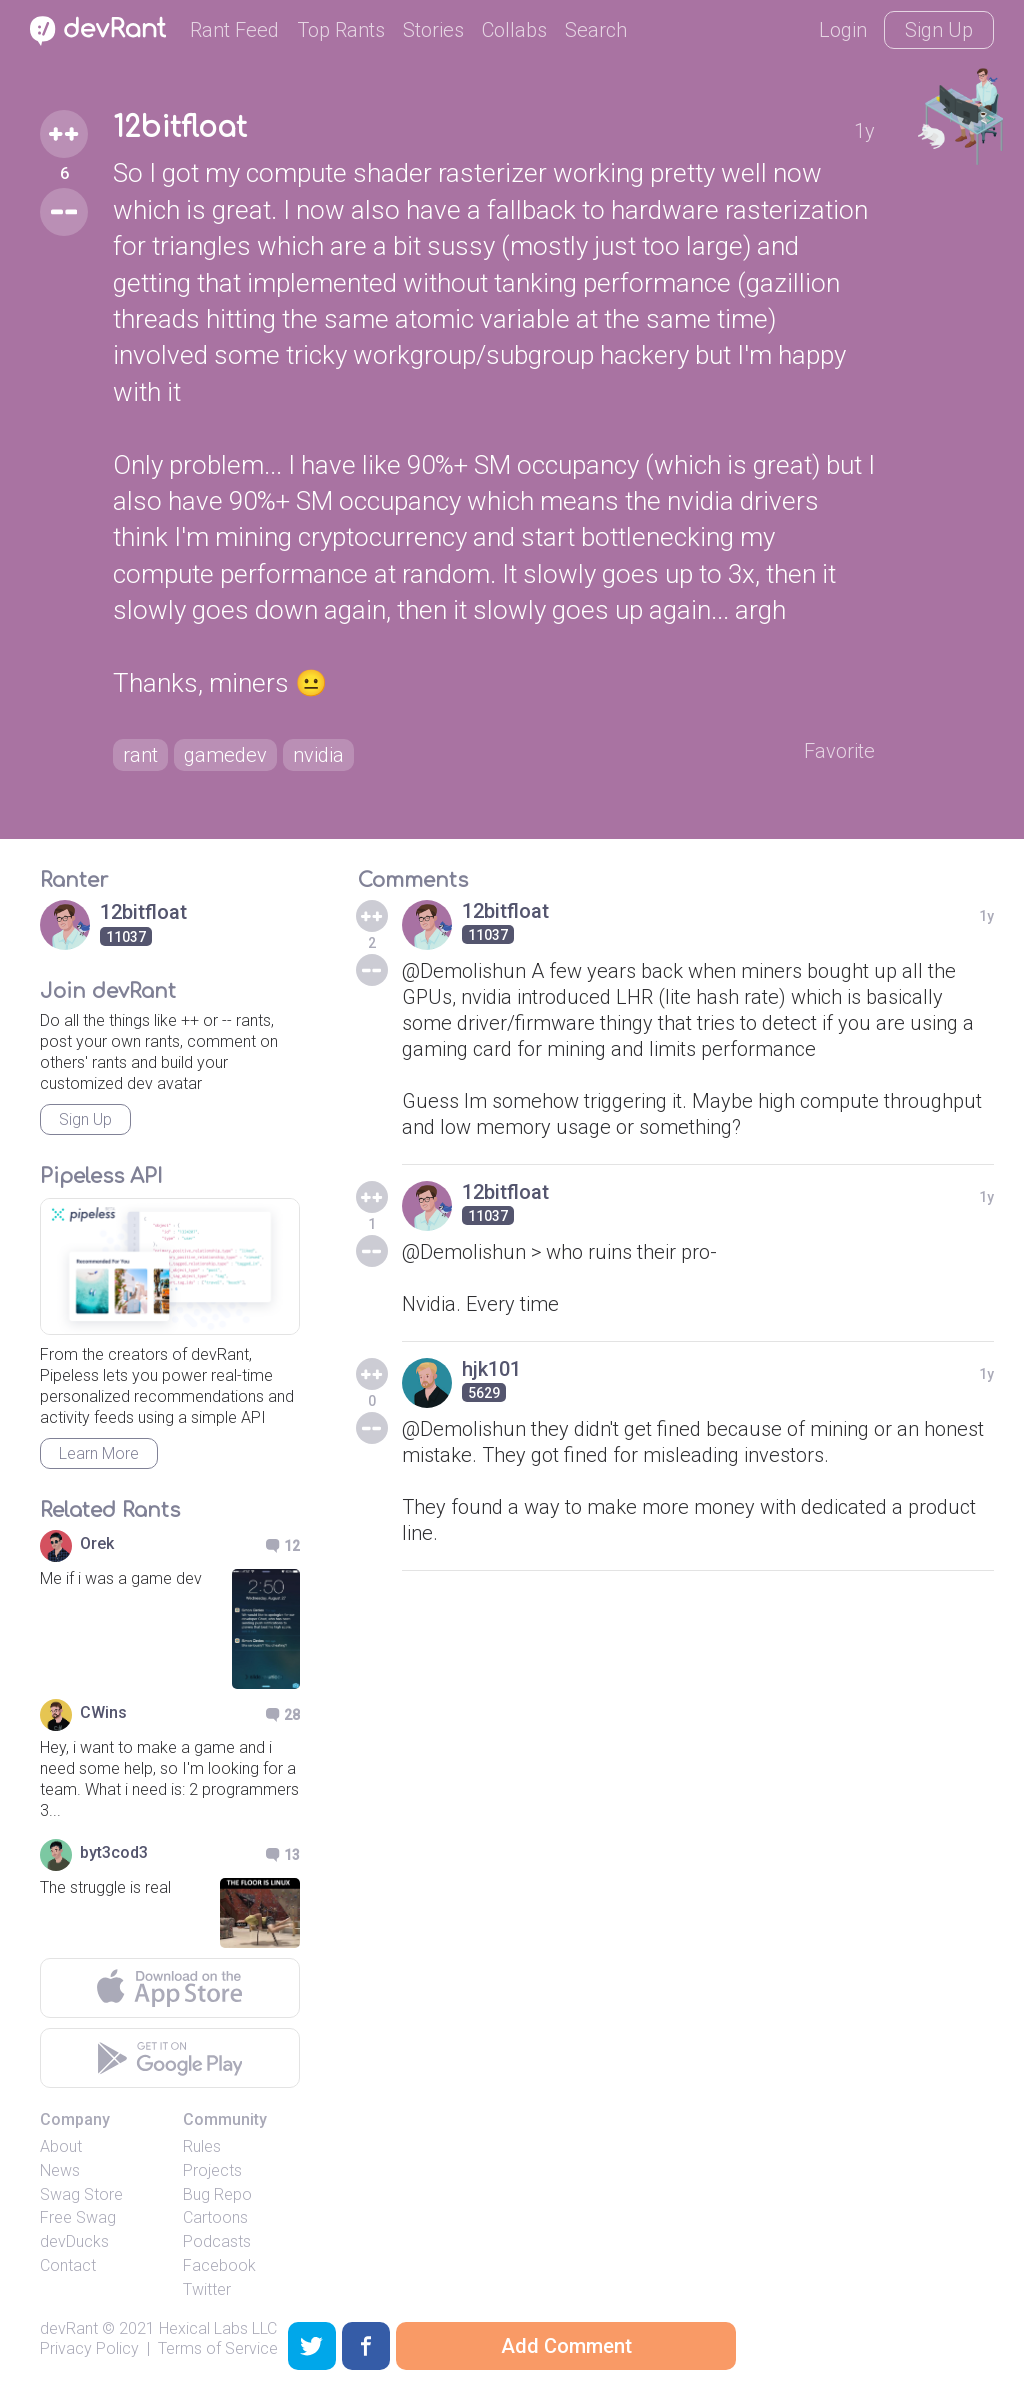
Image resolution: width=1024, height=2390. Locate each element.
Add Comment (566, 2346)
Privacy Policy (89, 2348)
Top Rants (341, 30)
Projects (212, 2170)
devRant (69, 2328)
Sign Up (939, 30)
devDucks (74, 2241)
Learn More (99, 1453)
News (60, 2170)
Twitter (207, 2289)
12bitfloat (180, 128)
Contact (68, 2265)
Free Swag (78, 2217)
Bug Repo (217, 2194)
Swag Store (81, 2194)
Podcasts (217, 2241)
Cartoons (215, 2217)
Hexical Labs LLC (218, 2328)
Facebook (219, 2265)
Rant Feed (234, 30)
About (61, 2146)
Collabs (514, 30)
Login (843, 30)
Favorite (839, 751)
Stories (433, 30)
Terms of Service (218, 2348)
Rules (202, 2146)
